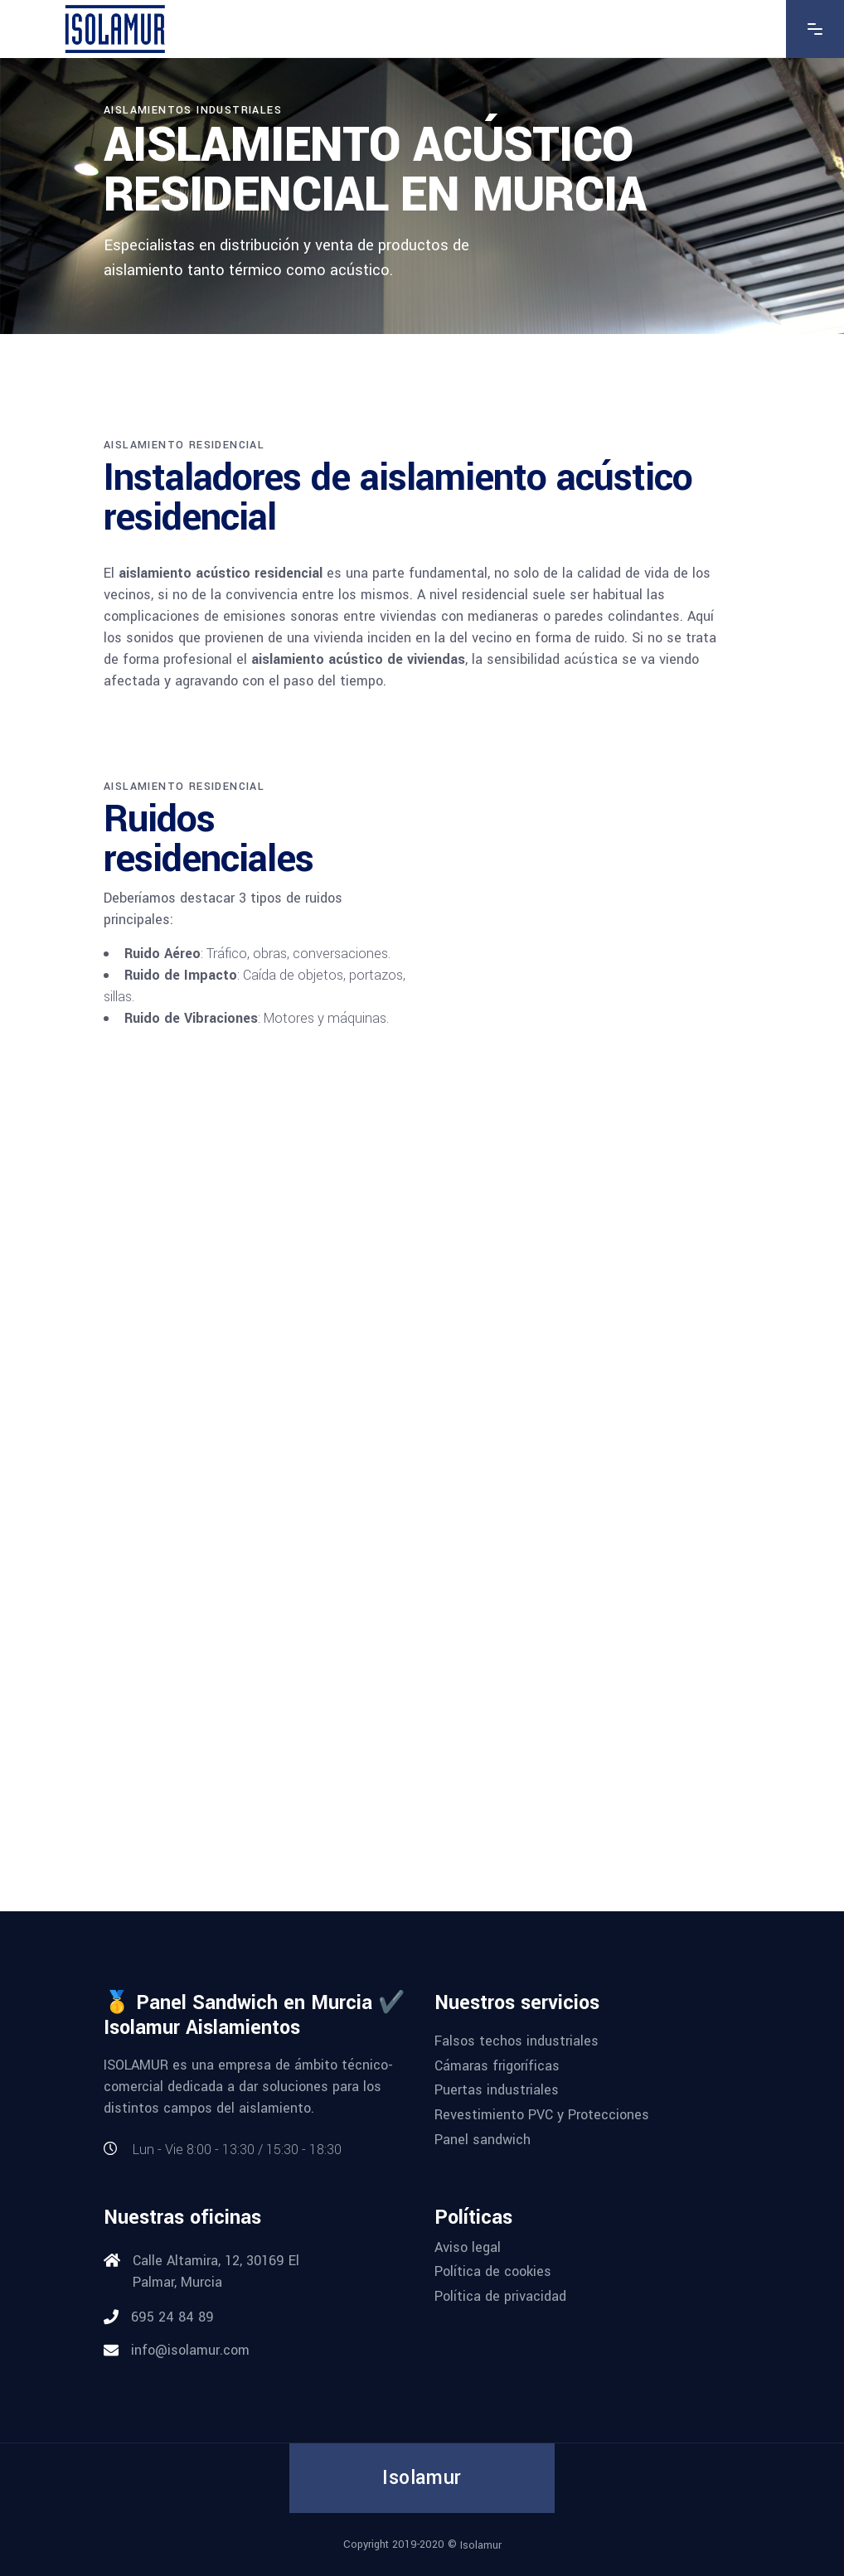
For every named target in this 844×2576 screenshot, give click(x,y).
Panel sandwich (482, 2138)
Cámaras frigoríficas (497, 2065)
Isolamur (481, 2544)
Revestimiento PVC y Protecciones (541, 2114)
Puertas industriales (496, 2089)
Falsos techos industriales (516, 2041)
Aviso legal (467, 2246)
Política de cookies (492, 2271)
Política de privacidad (500, 2296)
